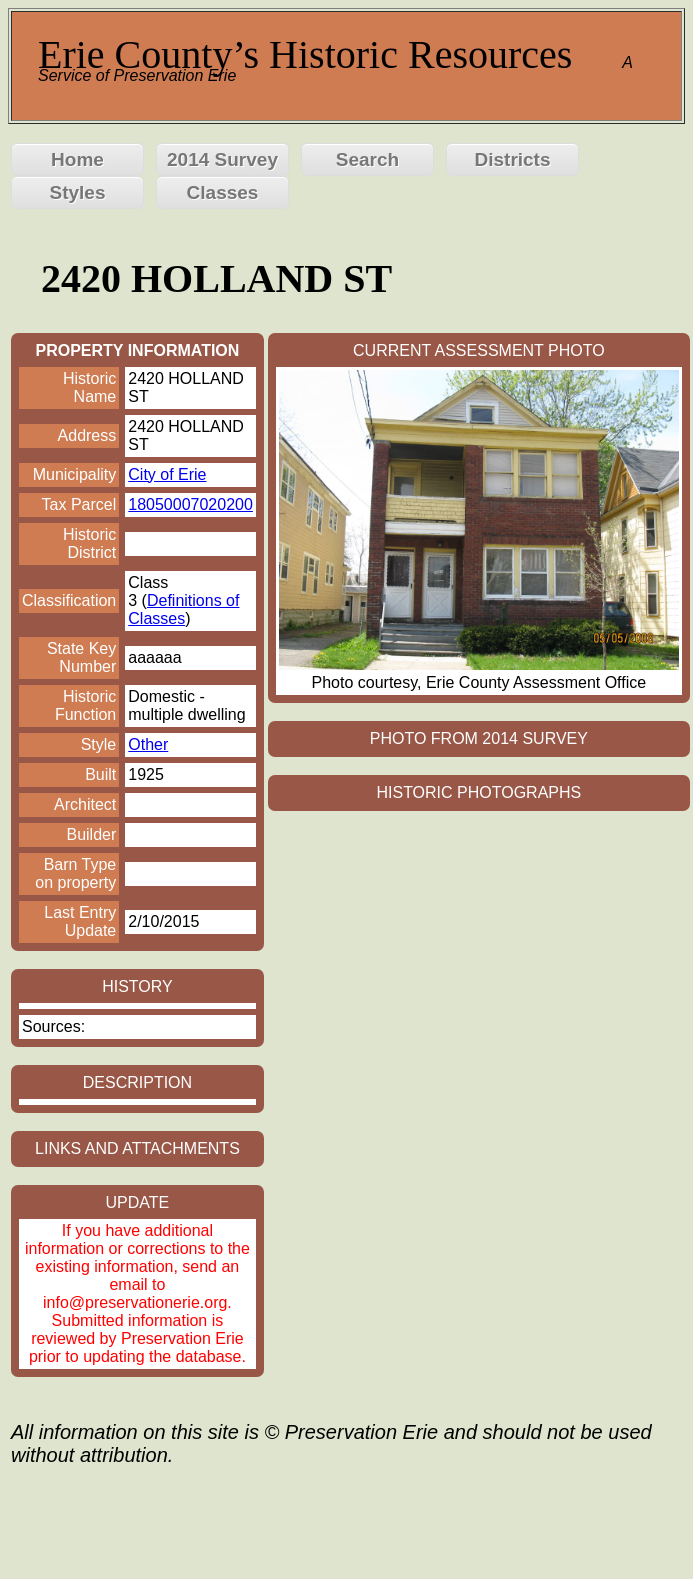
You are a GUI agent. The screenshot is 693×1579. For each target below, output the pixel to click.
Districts (512, 159)
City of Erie (167, 474)
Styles (78, 192)
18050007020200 (190, 504)
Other (148, 744)
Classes (223, 192)
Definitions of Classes (183, 609)
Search (367, 159)
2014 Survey (222, 159)
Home (77, 159)
